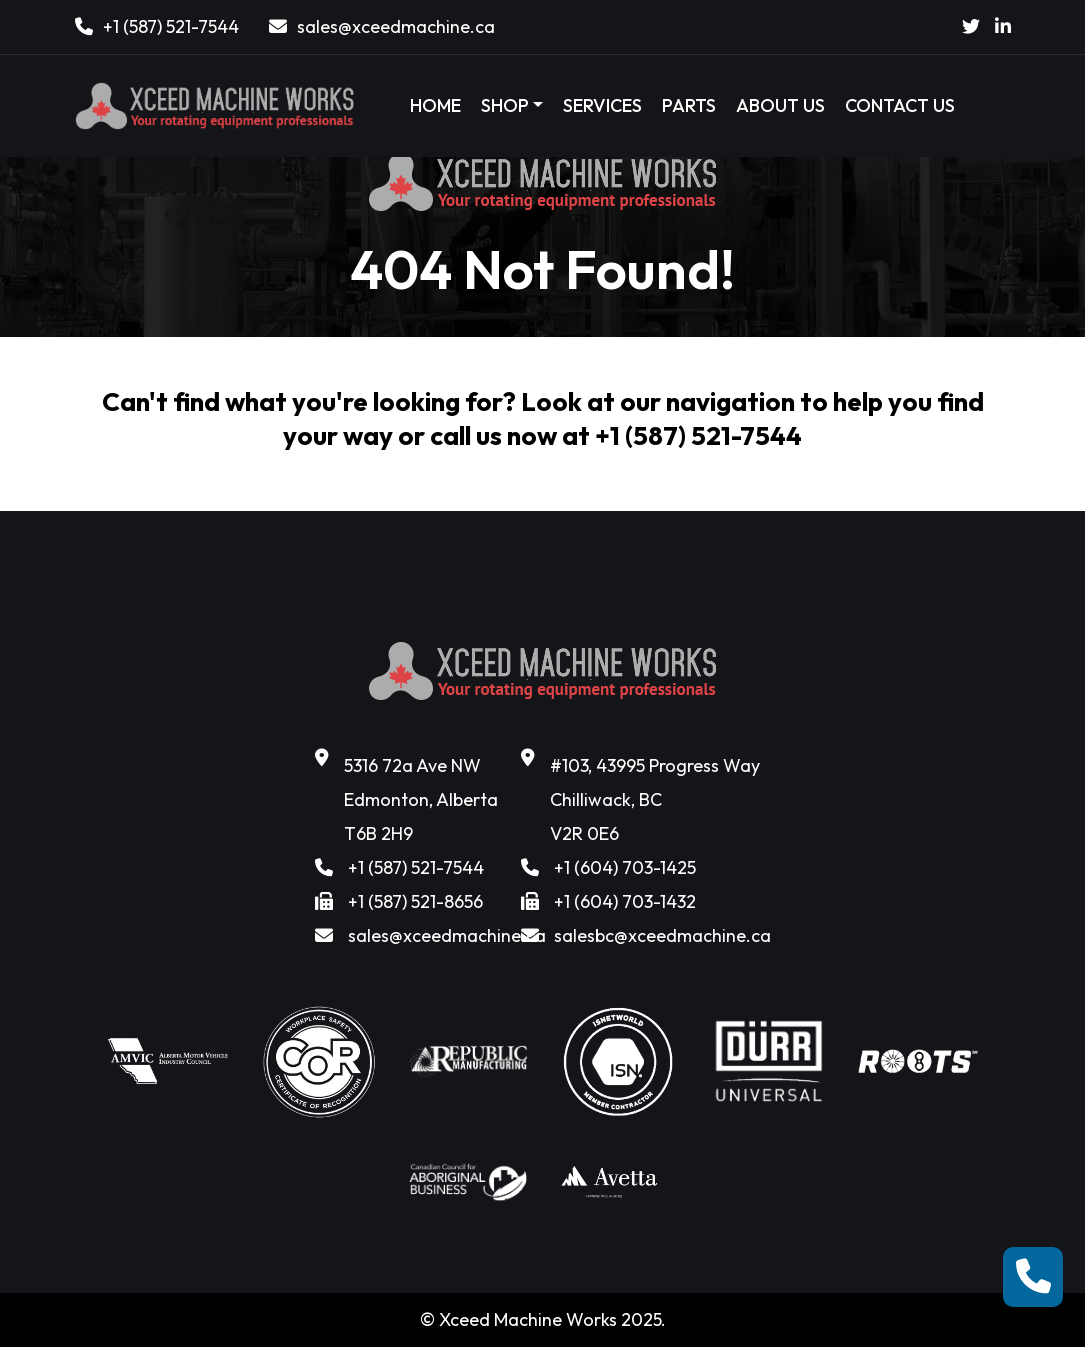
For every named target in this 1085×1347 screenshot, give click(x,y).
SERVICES (602, 105)
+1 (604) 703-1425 (625, 867)
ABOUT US (780, 105)
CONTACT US (900, 105)
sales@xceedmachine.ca (396, 26)
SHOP (505, 105)
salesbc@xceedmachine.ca (662, 935)
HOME (435, 105)
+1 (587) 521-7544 (171, 26)
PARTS (689, 105)
